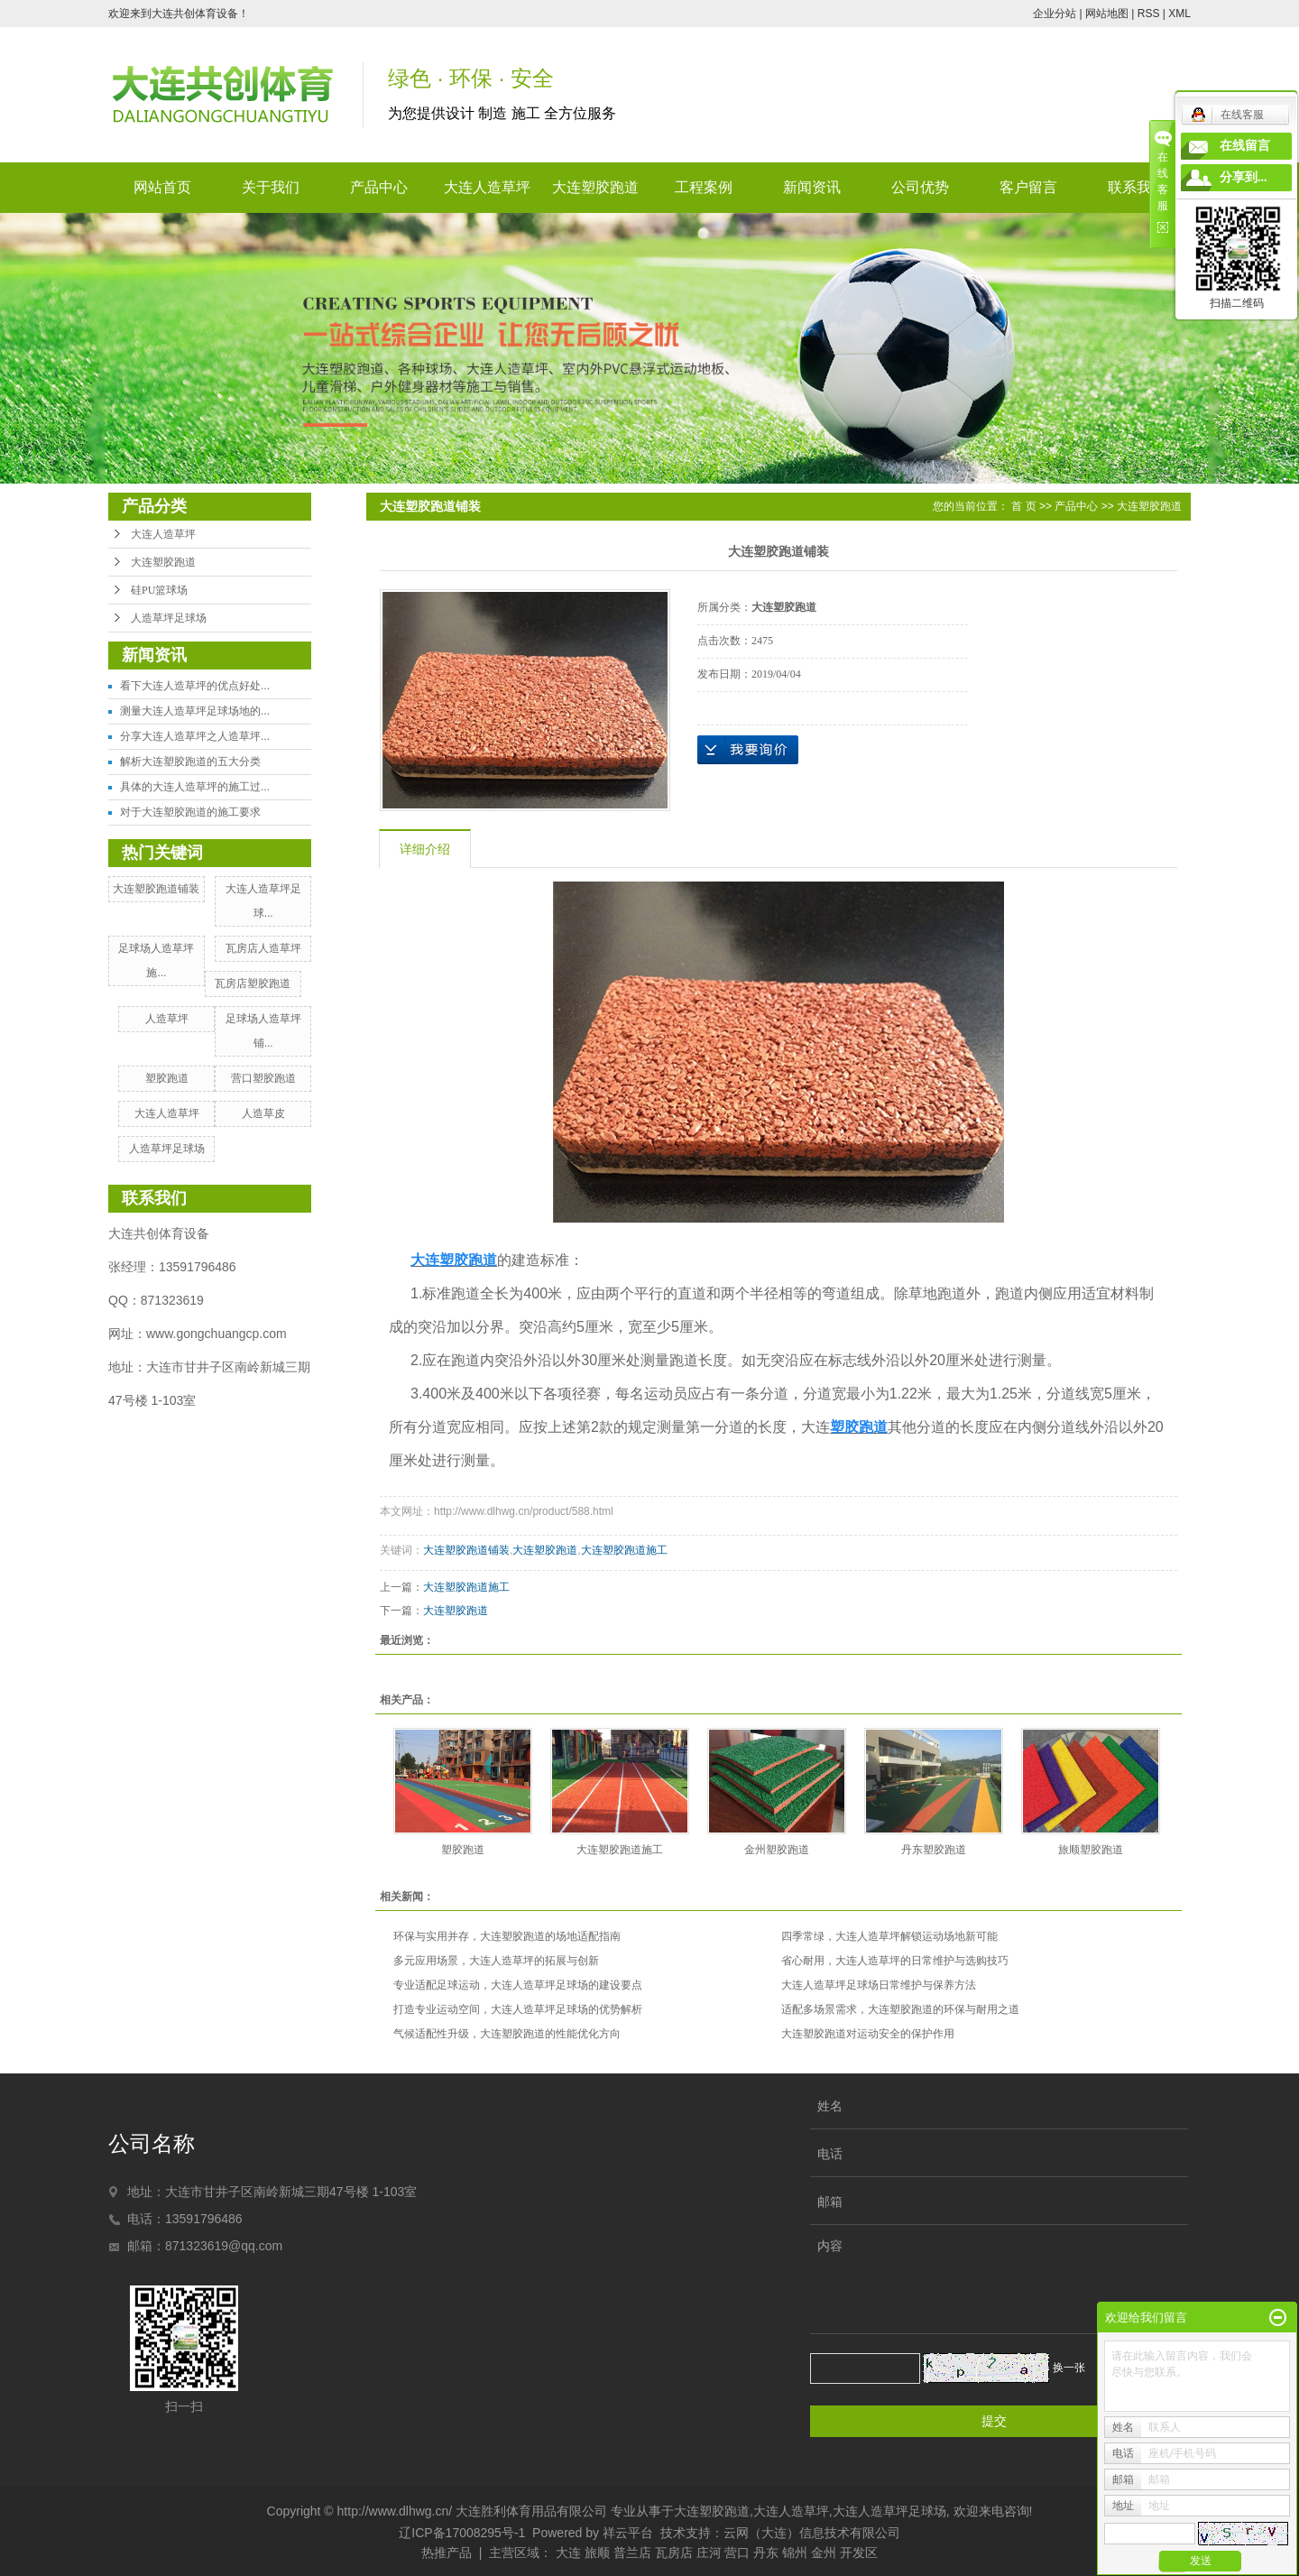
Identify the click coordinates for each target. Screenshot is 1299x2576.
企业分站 (1054, 13)
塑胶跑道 (167, 1078)
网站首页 (162, 187)
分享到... (1243, 177)
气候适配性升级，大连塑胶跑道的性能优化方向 (507, 2033)
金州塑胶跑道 (776, 1849)
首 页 (1023, 506)
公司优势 (920, 187)
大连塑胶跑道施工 (624, 1550)
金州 (823, 2552)
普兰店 (632, 2552)
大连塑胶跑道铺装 (156, 888)
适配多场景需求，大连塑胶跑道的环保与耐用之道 (900, 2009)
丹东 (765, 2552)
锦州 (794, 2552)
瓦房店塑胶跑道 (252, 983)
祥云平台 (628, 2532)
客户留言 (1028, 187)
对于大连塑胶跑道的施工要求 (190, 812)
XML (1179, 13)
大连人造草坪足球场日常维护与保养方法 (878, 1985)
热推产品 (446, 2552)
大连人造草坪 (487, 187)
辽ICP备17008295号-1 (462, 2532)
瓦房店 (674, 2552)
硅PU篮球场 (159, 590)
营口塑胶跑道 (263, 1078)
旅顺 (597, 2552)
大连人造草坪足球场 (889, 2511)
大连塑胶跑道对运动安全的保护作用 (867, 2033)
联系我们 (1136, 187)
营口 (737, 2552)
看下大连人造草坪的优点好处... (195, 685)
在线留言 (1245, 145)
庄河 (709, 2552)
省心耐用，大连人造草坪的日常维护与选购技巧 (895, 1960)
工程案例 (703, 187)
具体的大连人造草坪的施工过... (195, 786)
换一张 (1069, 2367)
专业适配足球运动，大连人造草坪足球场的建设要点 (517, 1985)
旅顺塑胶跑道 (1090, 1849)
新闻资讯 (812, 187)
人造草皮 (263, 1113)
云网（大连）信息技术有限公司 (811, 2532)
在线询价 (747, 749)
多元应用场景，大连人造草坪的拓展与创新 (496, 1960)
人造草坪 (167, 1018)
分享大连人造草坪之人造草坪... (195, 736)
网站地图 (1107, 13)
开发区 (859, 2552)
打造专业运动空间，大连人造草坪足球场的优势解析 (517, 2009)
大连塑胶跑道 (595, 187)
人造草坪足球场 (169, 618)
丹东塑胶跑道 (933, 1849)
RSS (1149, 13)
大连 (568, 2552)
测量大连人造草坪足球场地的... (195, 711)
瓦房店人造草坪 (263, 948)
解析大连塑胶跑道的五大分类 (190, 761)
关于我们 (270, 187)
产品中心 (379, 187)
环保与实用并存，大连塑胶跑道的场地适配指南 (507, 1936)
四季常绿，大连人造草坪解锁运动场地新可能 (889, 1936)
